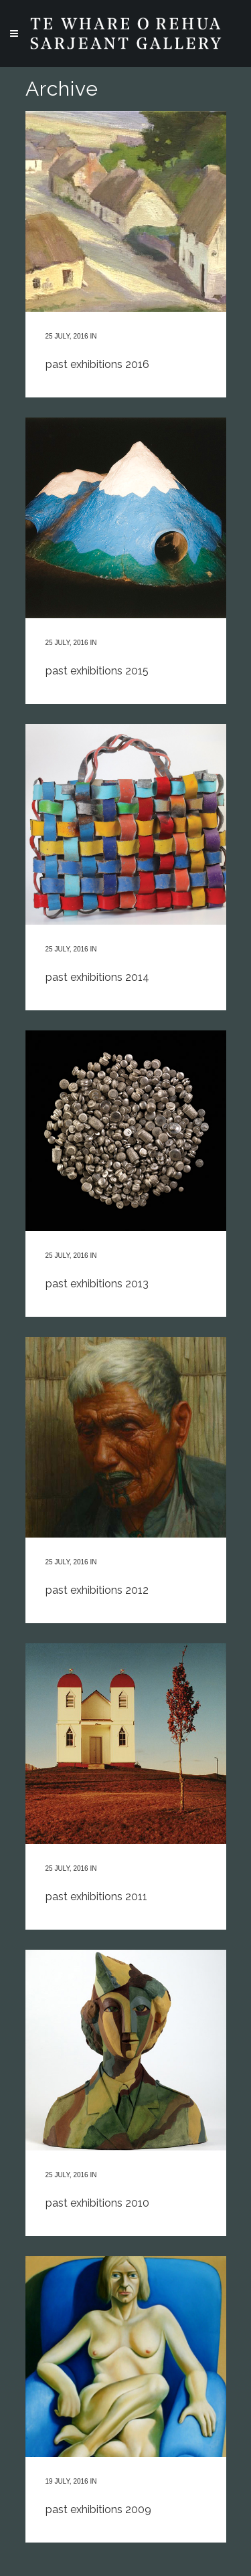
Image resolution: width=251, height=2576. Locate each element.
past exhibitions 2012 (97, 1590)
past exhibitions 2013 (97, 1283)
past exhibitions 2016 (97, 364)
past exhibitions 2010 (97, 2203)
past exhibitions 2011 (96, 1896)
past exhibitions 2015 (97, 670)
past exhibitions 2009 (98, 2509)
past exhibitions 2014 (97, 977)
